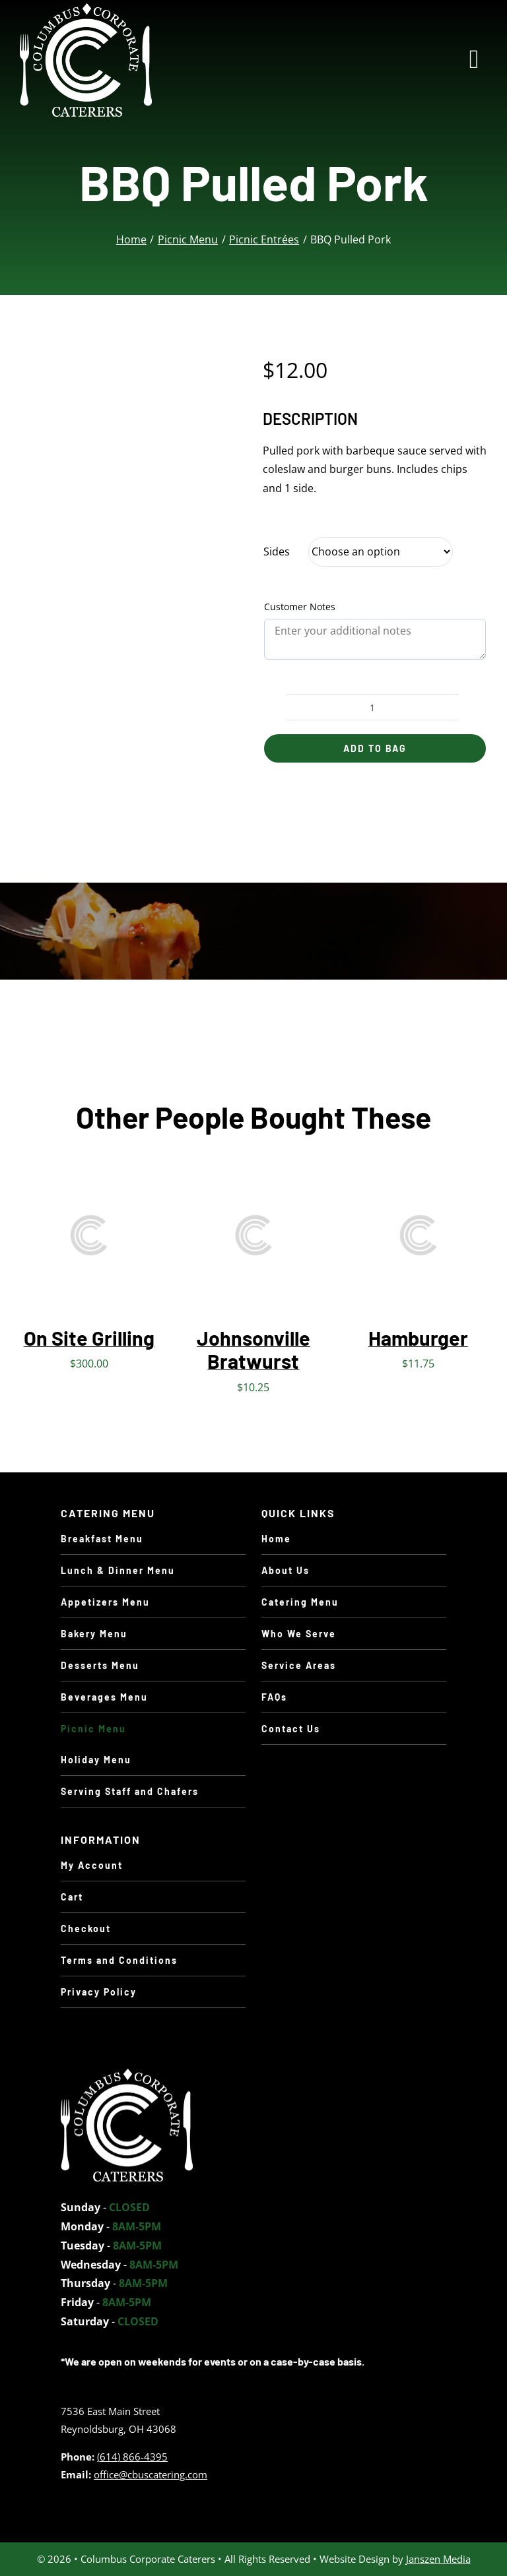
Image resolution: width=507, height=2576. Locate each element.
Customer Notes (299, 606)
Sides (276, 551)
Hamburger (418, 1338)
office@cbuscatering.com (150, 2474)
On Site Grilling (89, 1338)
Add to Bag (375, 748)
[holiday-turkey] (127, 2074)
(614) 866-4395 (132, 2456)
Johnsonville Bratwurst (253, 1349)
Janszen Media (438, 2558)
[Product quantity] (372, 707)
